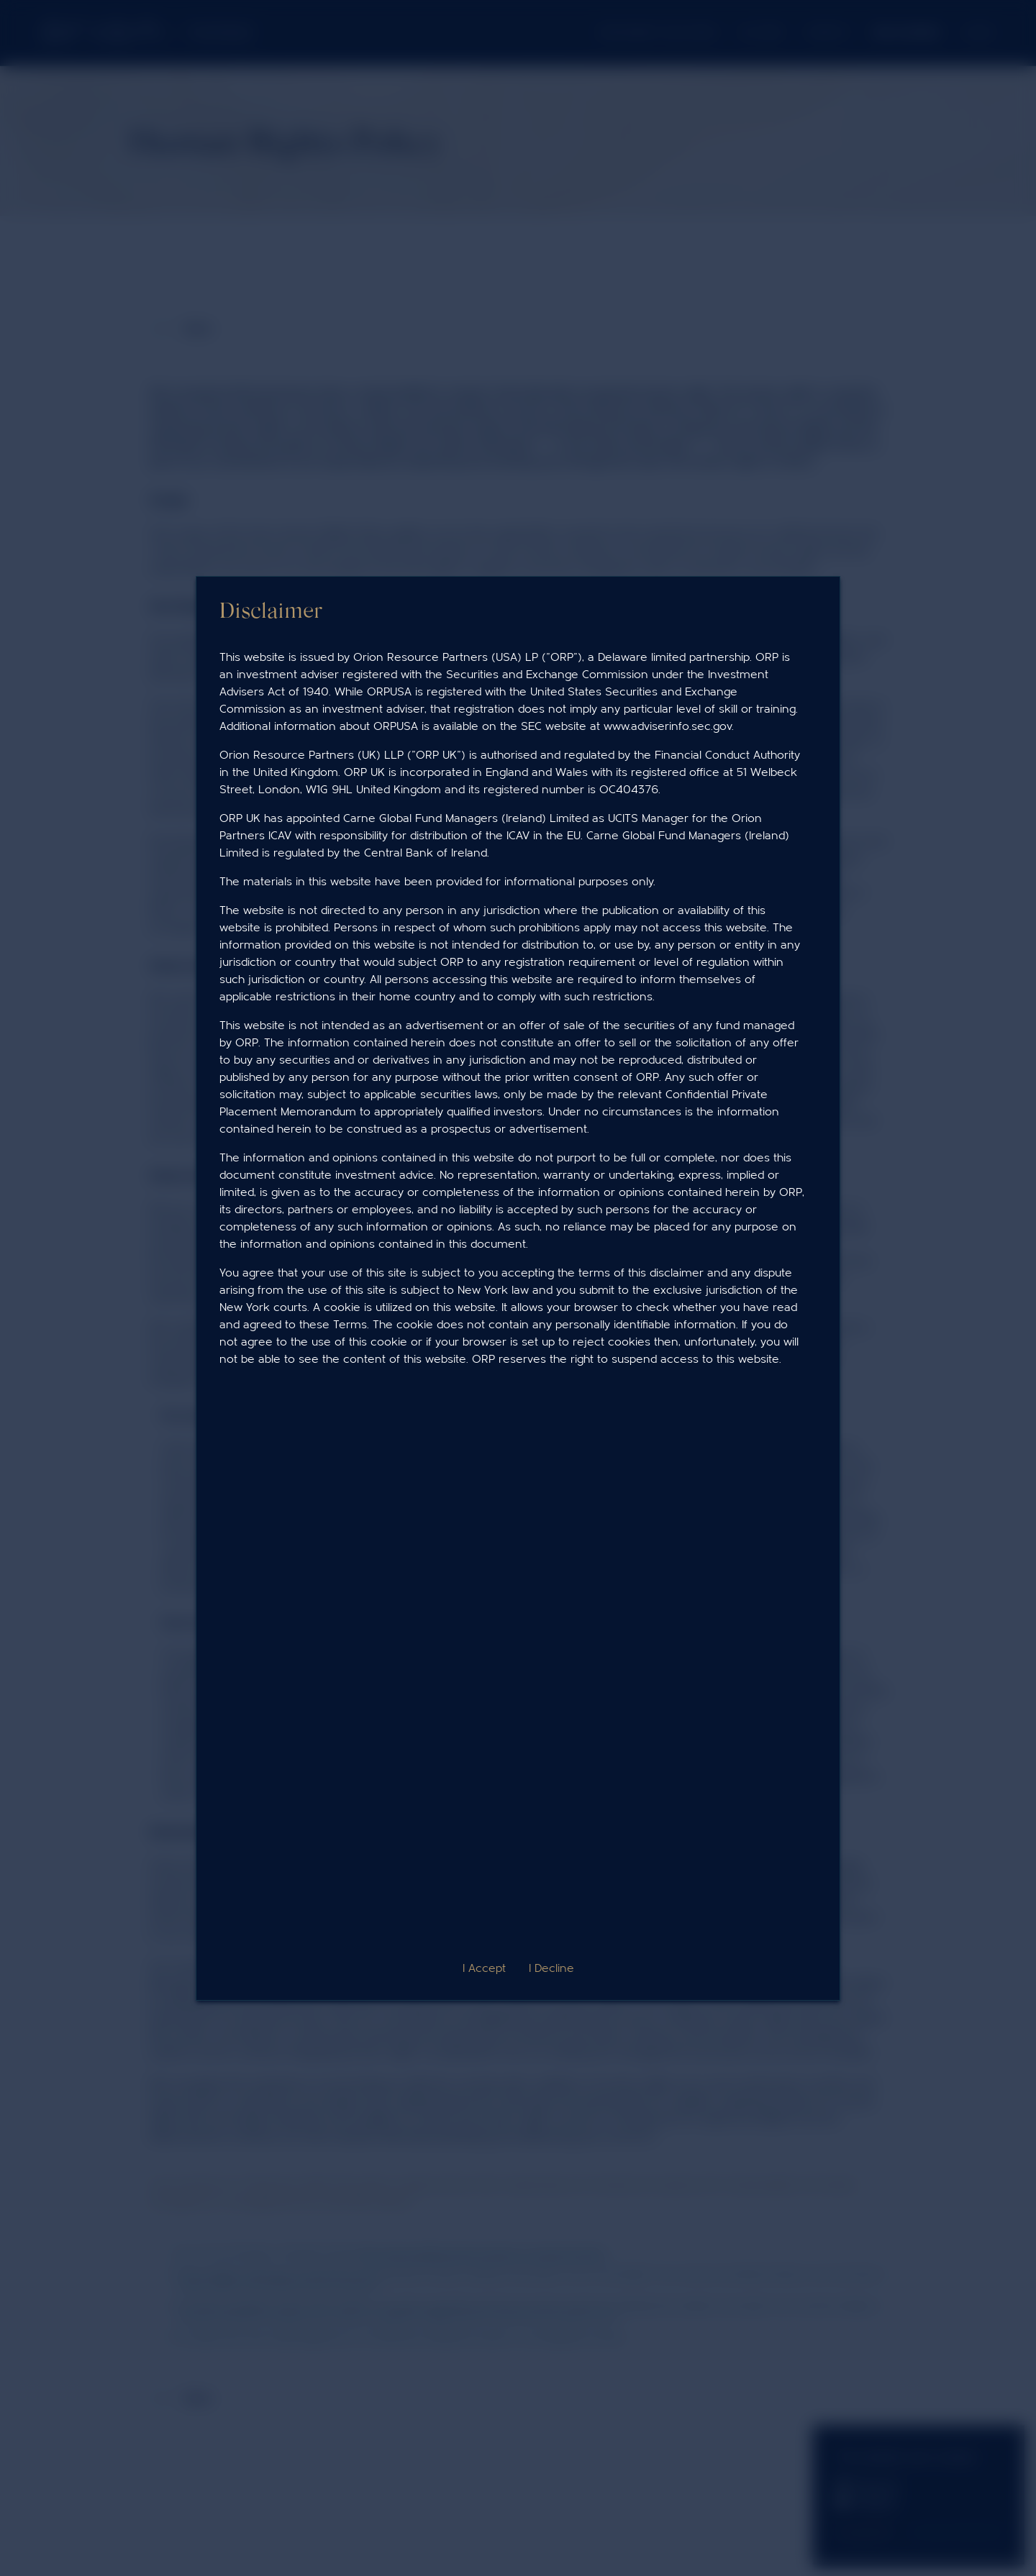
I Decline (551, 1968)
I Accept (484, 1968)
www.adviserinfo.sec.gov (668, 726)
